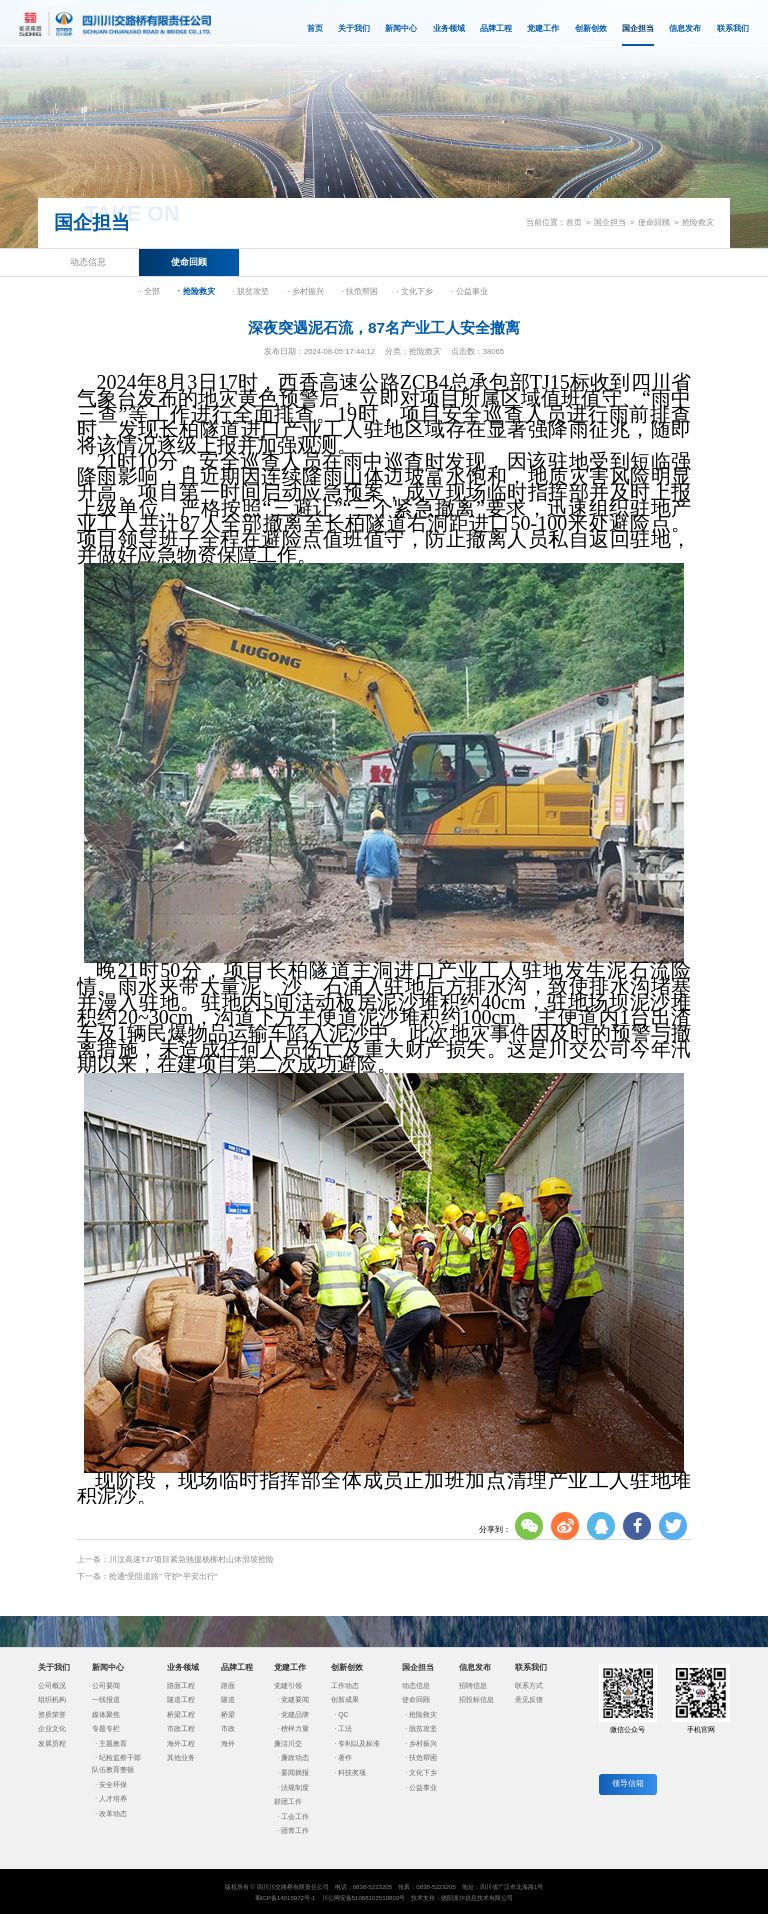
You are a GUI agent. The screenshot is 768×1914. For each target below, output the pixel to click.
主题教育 (113, 1743)
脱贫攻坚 (423, 1728)
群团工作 (288, 1801)
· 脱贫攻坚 (250, 291)
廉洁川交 (288, 1743)
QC (343, 1714)
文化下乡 (423, 1772)
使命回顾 (654, 222)
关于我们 (354, 28)
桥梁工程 (181, 1714)
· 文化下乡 (414, 291)
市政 (228, 1728)
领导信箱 (628, 1783)
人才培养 (113, 1798)
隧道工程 (181, 1699)
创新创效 (591, 28)
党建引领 (288, 1685)
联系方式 (529, 1685)
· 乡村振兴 (305, 291)
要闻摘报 (295, 1772)
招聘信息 (473, 1685)
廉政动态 (295, 1757)
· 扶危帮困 (360, 291)
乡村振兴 (423, 1743)
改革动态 (113, 1813)
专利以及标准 (359, 1743)
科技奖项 (352, 1772)
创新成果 (345, 1699)
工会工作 (295, 1816)
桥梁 (228, 1714)
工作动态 (345, 1685)
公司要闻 (106, 1685)
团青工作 (295, 1830)
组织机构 (52, 1699)
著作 (345, 1757)
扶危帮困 (423, 1757)
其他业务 (181, 1757)
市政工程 (181, 1728)
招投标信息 (476, 1699)
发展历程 (52, 1743)
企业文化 (52, 1728)
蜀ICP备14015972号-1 (285, 1897)
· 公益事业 (469, 291)
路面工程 (181, 1685)
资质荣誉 (52, 1714)
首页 (315, 28)
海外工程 (181, 1743)
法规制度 (295, 1787)
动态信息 (88, 262)
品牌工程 (496, 28)
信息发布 (685, 28)
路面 (228, 1685)
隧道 (228, 1699)
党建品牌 (295, 1714)
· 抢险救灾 (196, 291)
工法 (345, 1728)
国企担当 (638, 35)
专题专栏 (106, 1728)
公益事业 (423, 1787)
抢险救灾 (698, 222)
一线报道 (106, 1699)
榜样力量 (295, 1728)
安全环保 (113, 1784)
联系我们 (733, 28)
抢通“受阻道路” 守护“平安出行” (163, 1576)
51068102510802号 (379, 1897)
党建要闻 (295, 1699)
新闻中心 (401, 28)
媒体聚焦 (106, 1714)
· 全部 (149, 291)
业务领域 (449, 28)
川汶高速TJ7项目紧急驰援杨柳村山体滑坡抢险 (191, 1559)
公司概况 (52, 1685)
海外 (228, 1743)
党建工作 (543, 28)
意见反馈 (529, 1699)
